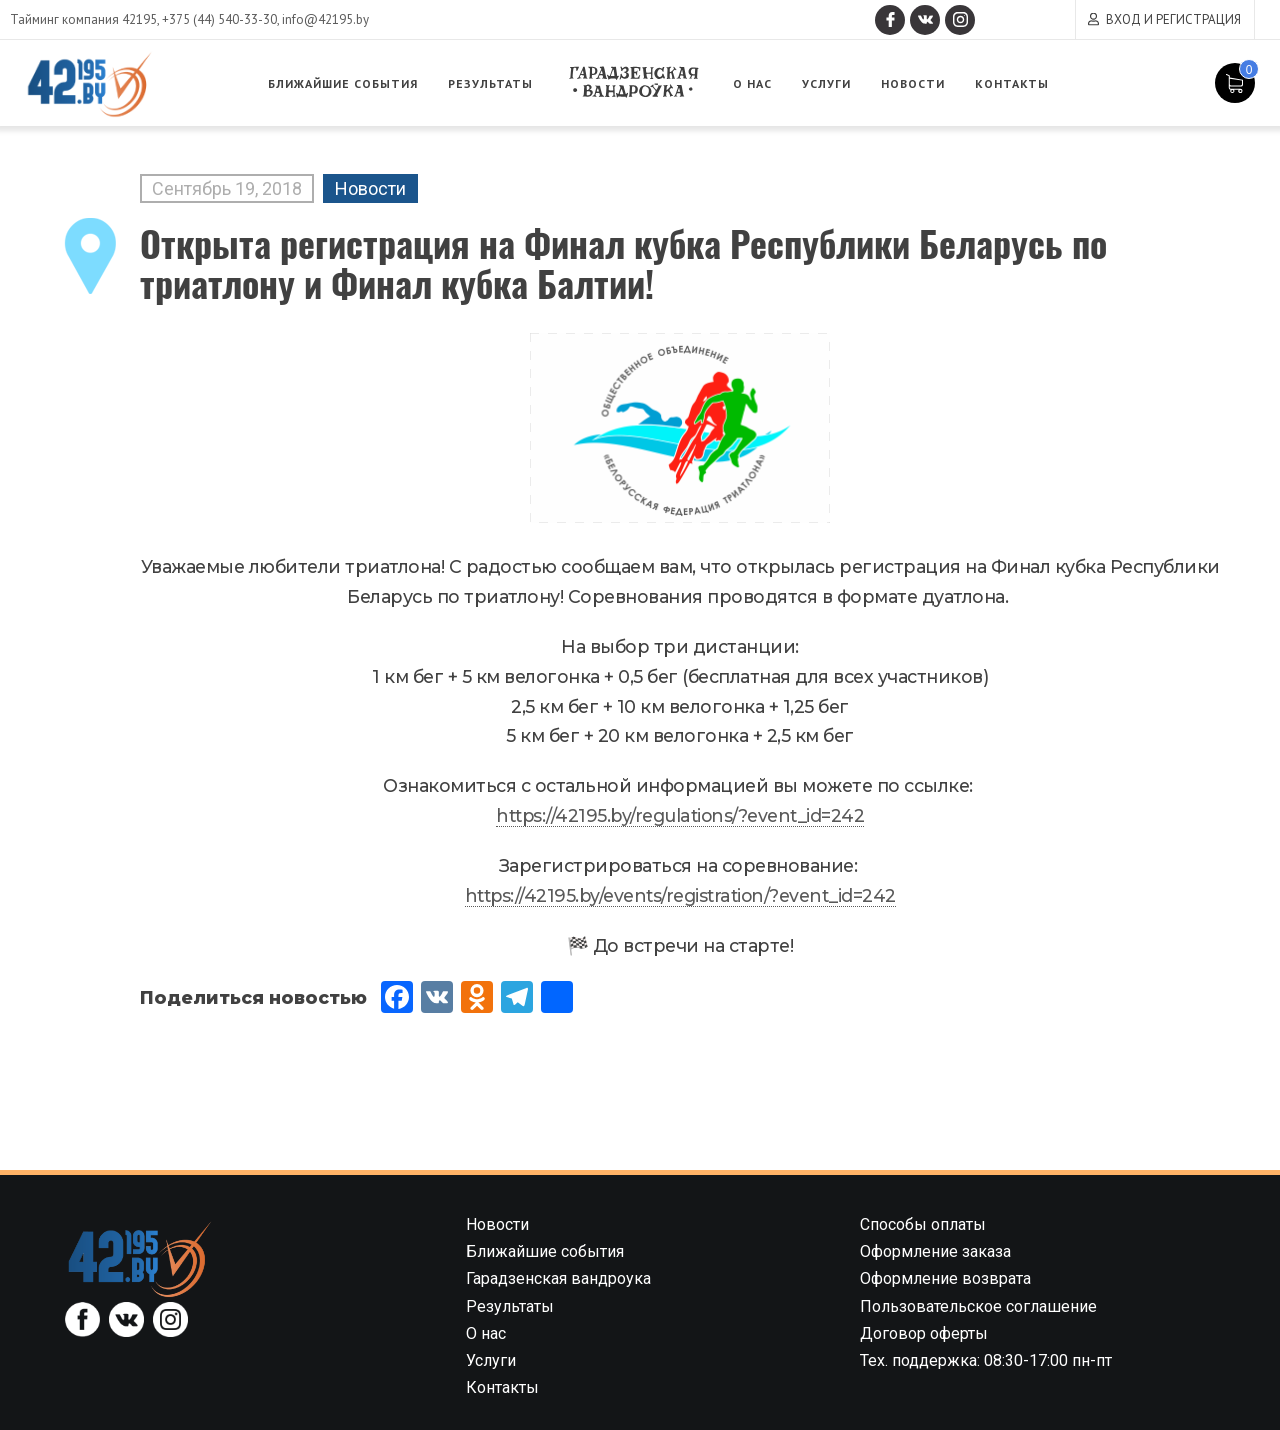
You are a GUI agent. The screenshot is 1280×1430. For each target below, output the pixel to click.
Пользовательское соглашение (978, 1306)
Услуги (826, 83)
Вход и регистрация (1173, 19)
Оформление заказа (935, 1251)
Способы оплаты (923, 1224)
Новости (913, 83)
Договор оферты (924, 1333)
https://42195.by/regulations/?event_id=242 (680, 815)
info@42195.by (325, 19)
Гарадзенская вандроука (633, 82)
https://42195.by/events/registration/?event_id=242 (680, 895)
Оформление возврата (945, 1278)
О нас (752, 83)
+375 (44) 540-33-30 (219, 19)
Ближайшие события (343, 83)
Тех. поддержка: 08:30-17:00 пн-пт (986, 1360)
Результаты (490, 83)
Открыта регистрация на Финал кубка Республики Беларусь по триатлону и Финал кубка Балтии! (623, 262)
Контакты (1012, 83)
